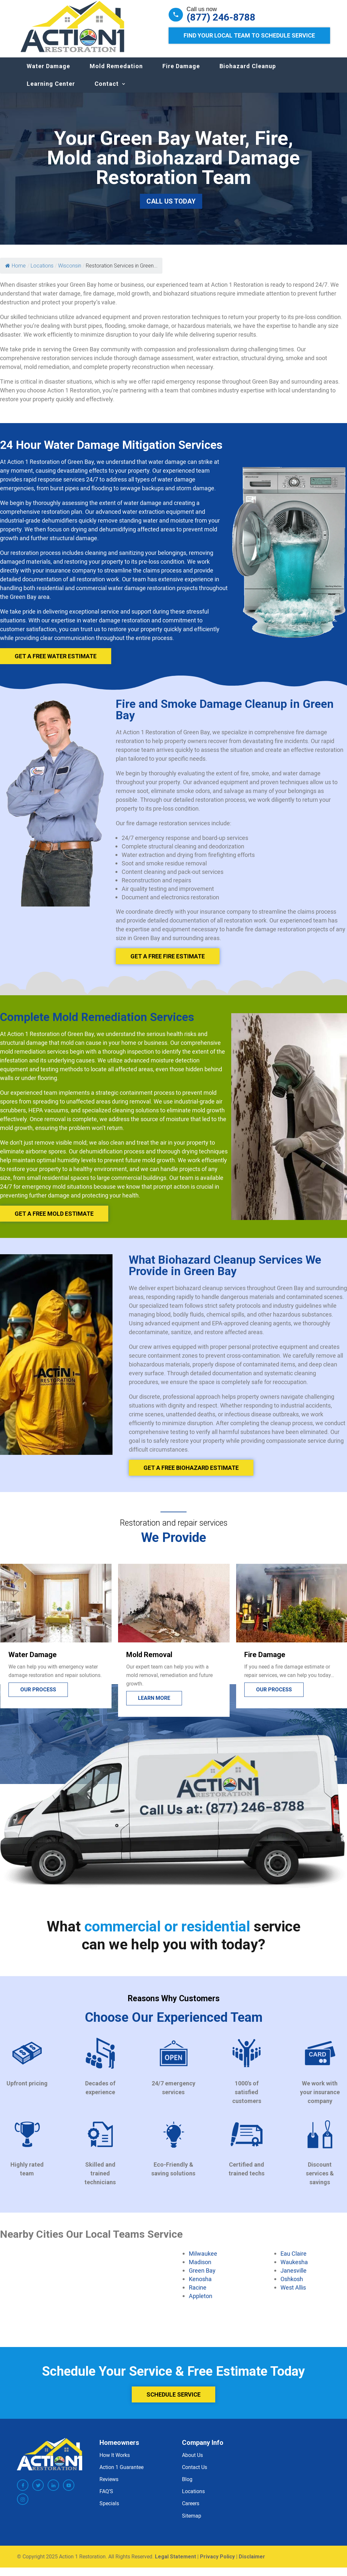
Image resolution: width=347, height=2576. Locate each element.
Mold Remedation (116, 72)
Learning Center (51, 90)
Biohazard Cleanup (247, 72)
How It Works (114, 2461)
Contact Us (194, 2473)
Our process (38, 1696)
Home (15, 272)
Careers (190, 2509)
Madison (200, 2268)
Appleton (200, 2302)
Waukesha (294, 2268)
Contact (107, 90)
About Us (192, 2461)
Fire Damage (181, 72)
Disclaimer (252, 2563)
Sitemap (191, 2522)
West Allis (293, 2294)
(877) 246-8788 (221, 17)
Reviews (108, 2485)
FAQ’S (106, 2497)
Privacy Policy (217, 2563)
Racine (197, 2294)
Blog (187, 2485)
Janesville (293, 2277)
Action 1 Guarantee (121, 2473)
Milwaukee (203, 2260)
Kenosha (200, 2285)
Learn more (154, 1704)
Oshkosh (291, 2285)
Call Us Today (171, 208)
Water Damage (48, 72)
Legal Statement (175, 2563)
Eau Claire (293, 2260)
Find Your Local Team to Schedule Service (249, 35)
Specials (109, 2509)
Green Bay (202, 2277)
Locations (193, 2497)
